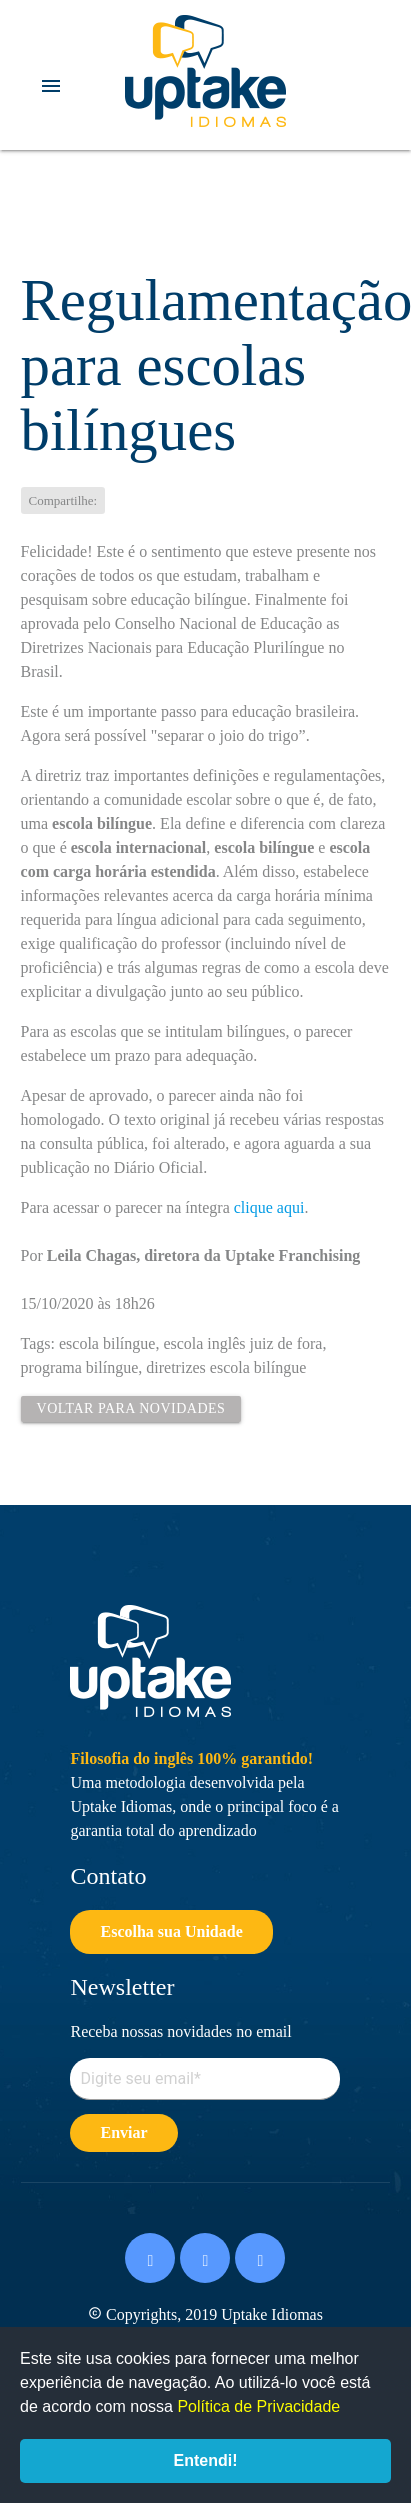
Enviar (123, 2132)
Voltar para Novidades (131, 1408)
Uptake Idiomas (205, 71)
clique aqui (269, 1207)
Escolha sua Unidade (171, 1931)
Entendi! (206, 2460)
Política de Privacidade (258, 2406)
